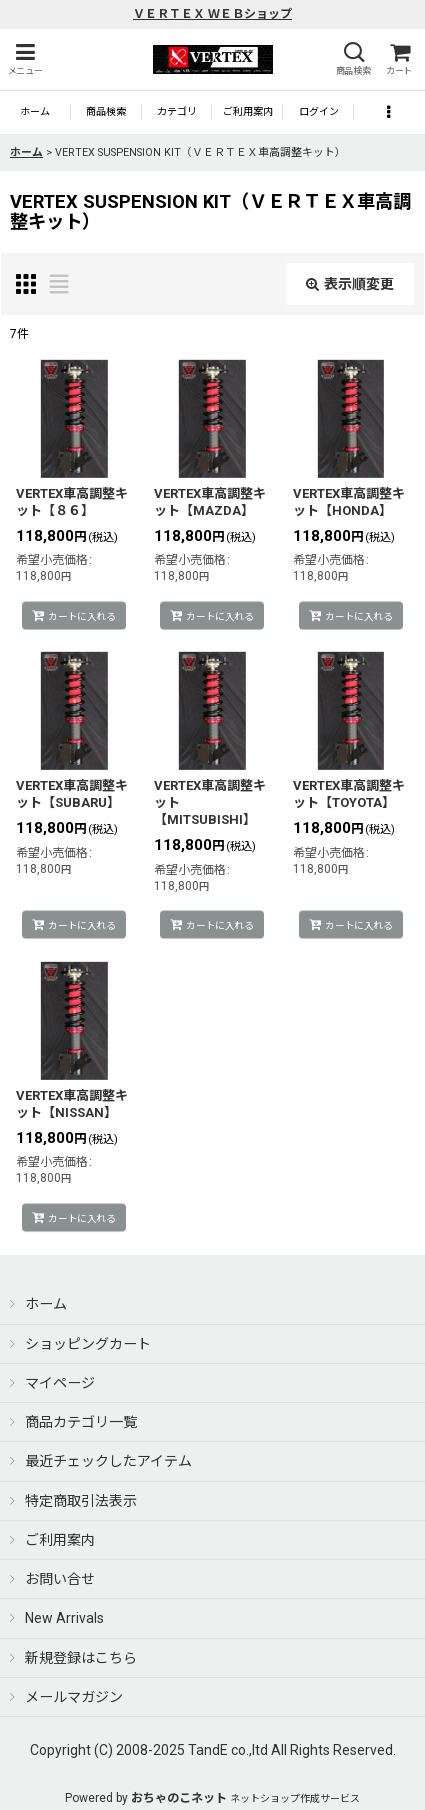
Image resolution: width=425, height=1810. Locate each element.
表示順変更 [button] (350, 284)
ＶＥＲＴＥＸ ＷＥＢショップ (212, 14)
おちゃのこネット (179, 1798)
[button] (25, 59)
